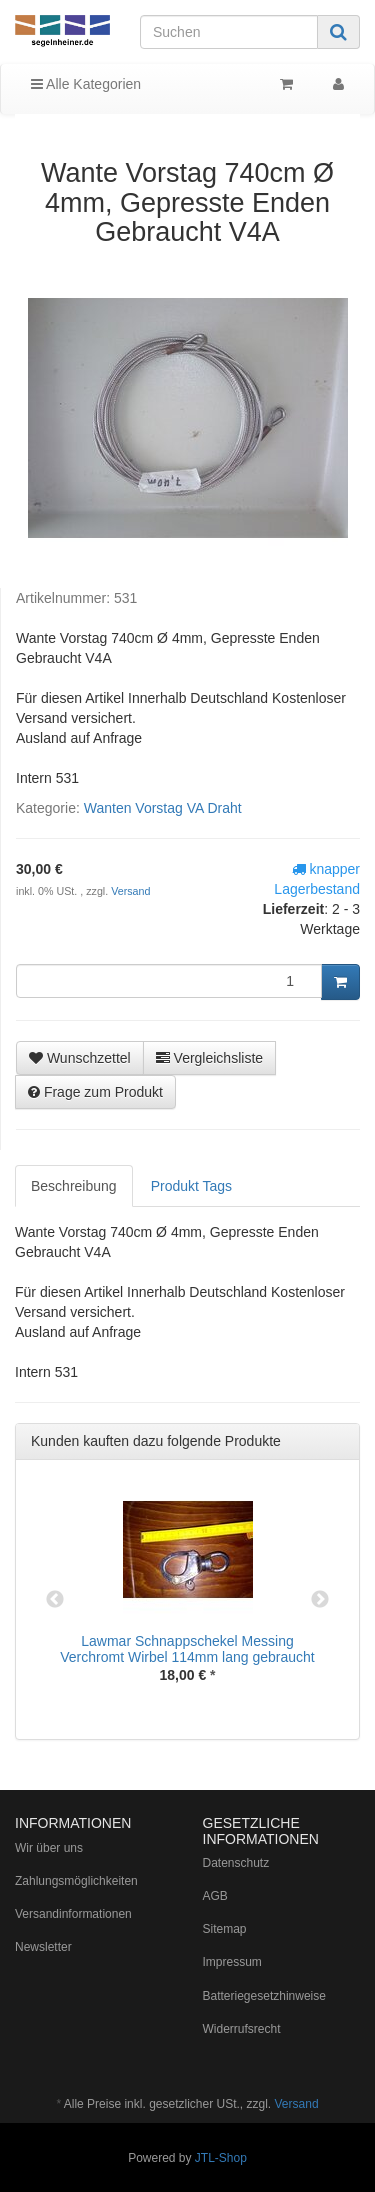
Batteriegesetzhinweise (264, 1996)
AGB (215, 1896)
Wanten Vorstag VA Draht (163, 808)
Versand (130, 891)
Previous (55, 1600)
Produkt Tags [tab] (191, 1186)
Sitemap (225, 1929)
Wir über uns (49, 1848)
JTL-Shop (221, 2158)
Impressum (232, 1962)
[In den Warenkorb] (340, 982)
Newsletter (43, 1947)
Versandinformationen (73, 1914)
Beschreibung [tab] (74, 1186)
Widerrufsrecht (242, 2029)
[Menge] (169, 981)
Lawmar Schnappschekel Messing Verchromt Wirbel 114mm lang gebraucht (187, 1648)
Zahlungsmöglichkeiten (76, 1881)
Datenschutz (236, 1863)
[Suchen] (229, 32)
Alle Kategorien (86, 84)
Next (320, 1600)
